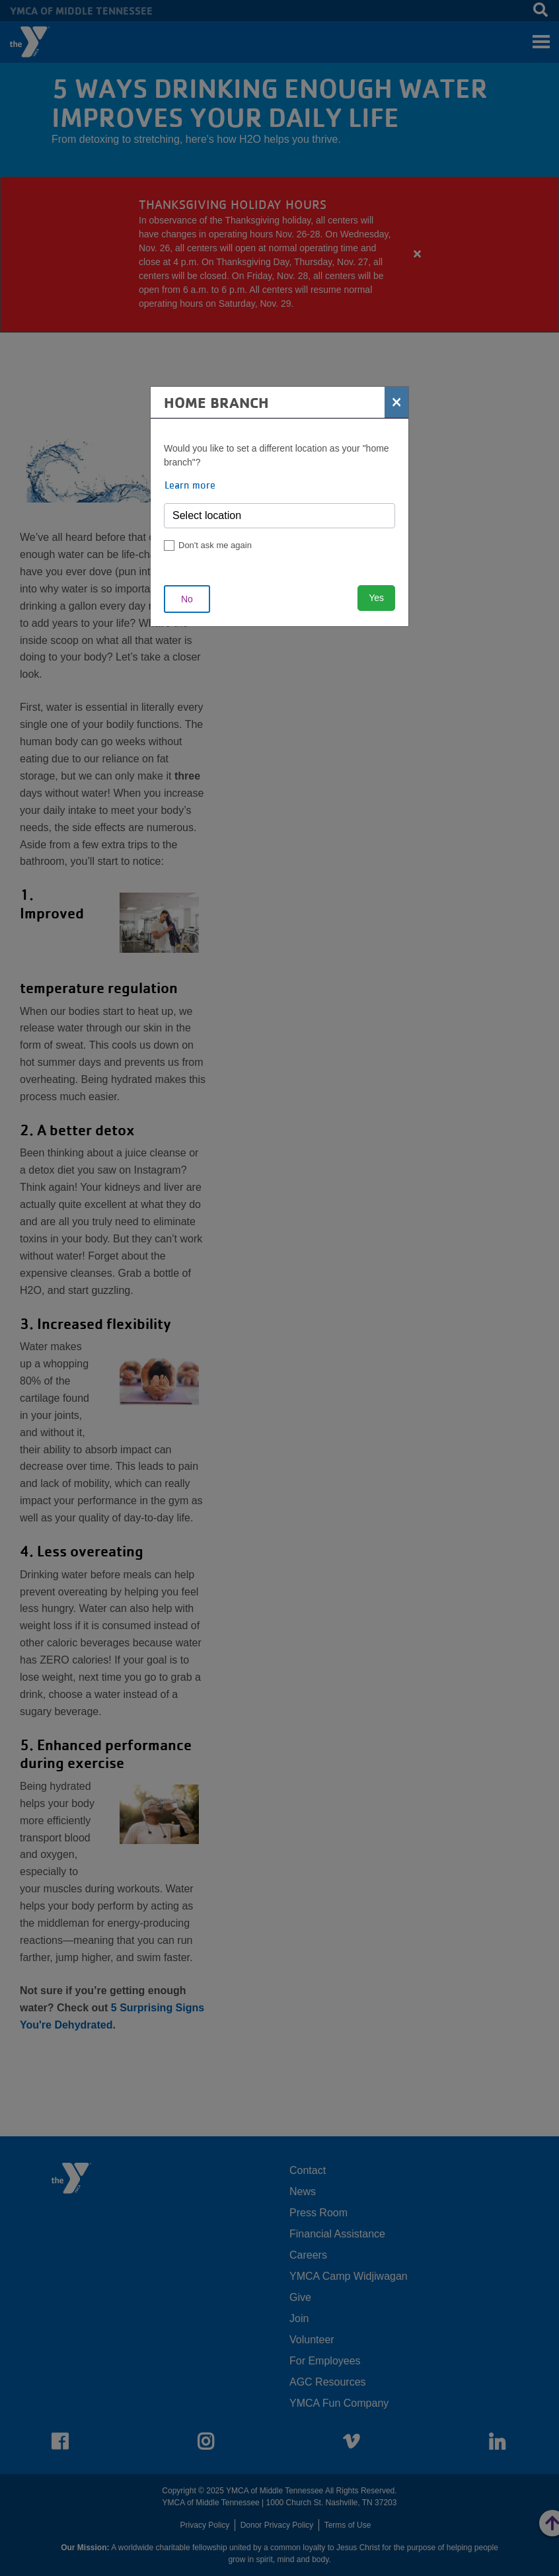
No (187, 599)
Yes (376, 597)
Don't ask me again (215, 545)
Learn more (190, 485)
